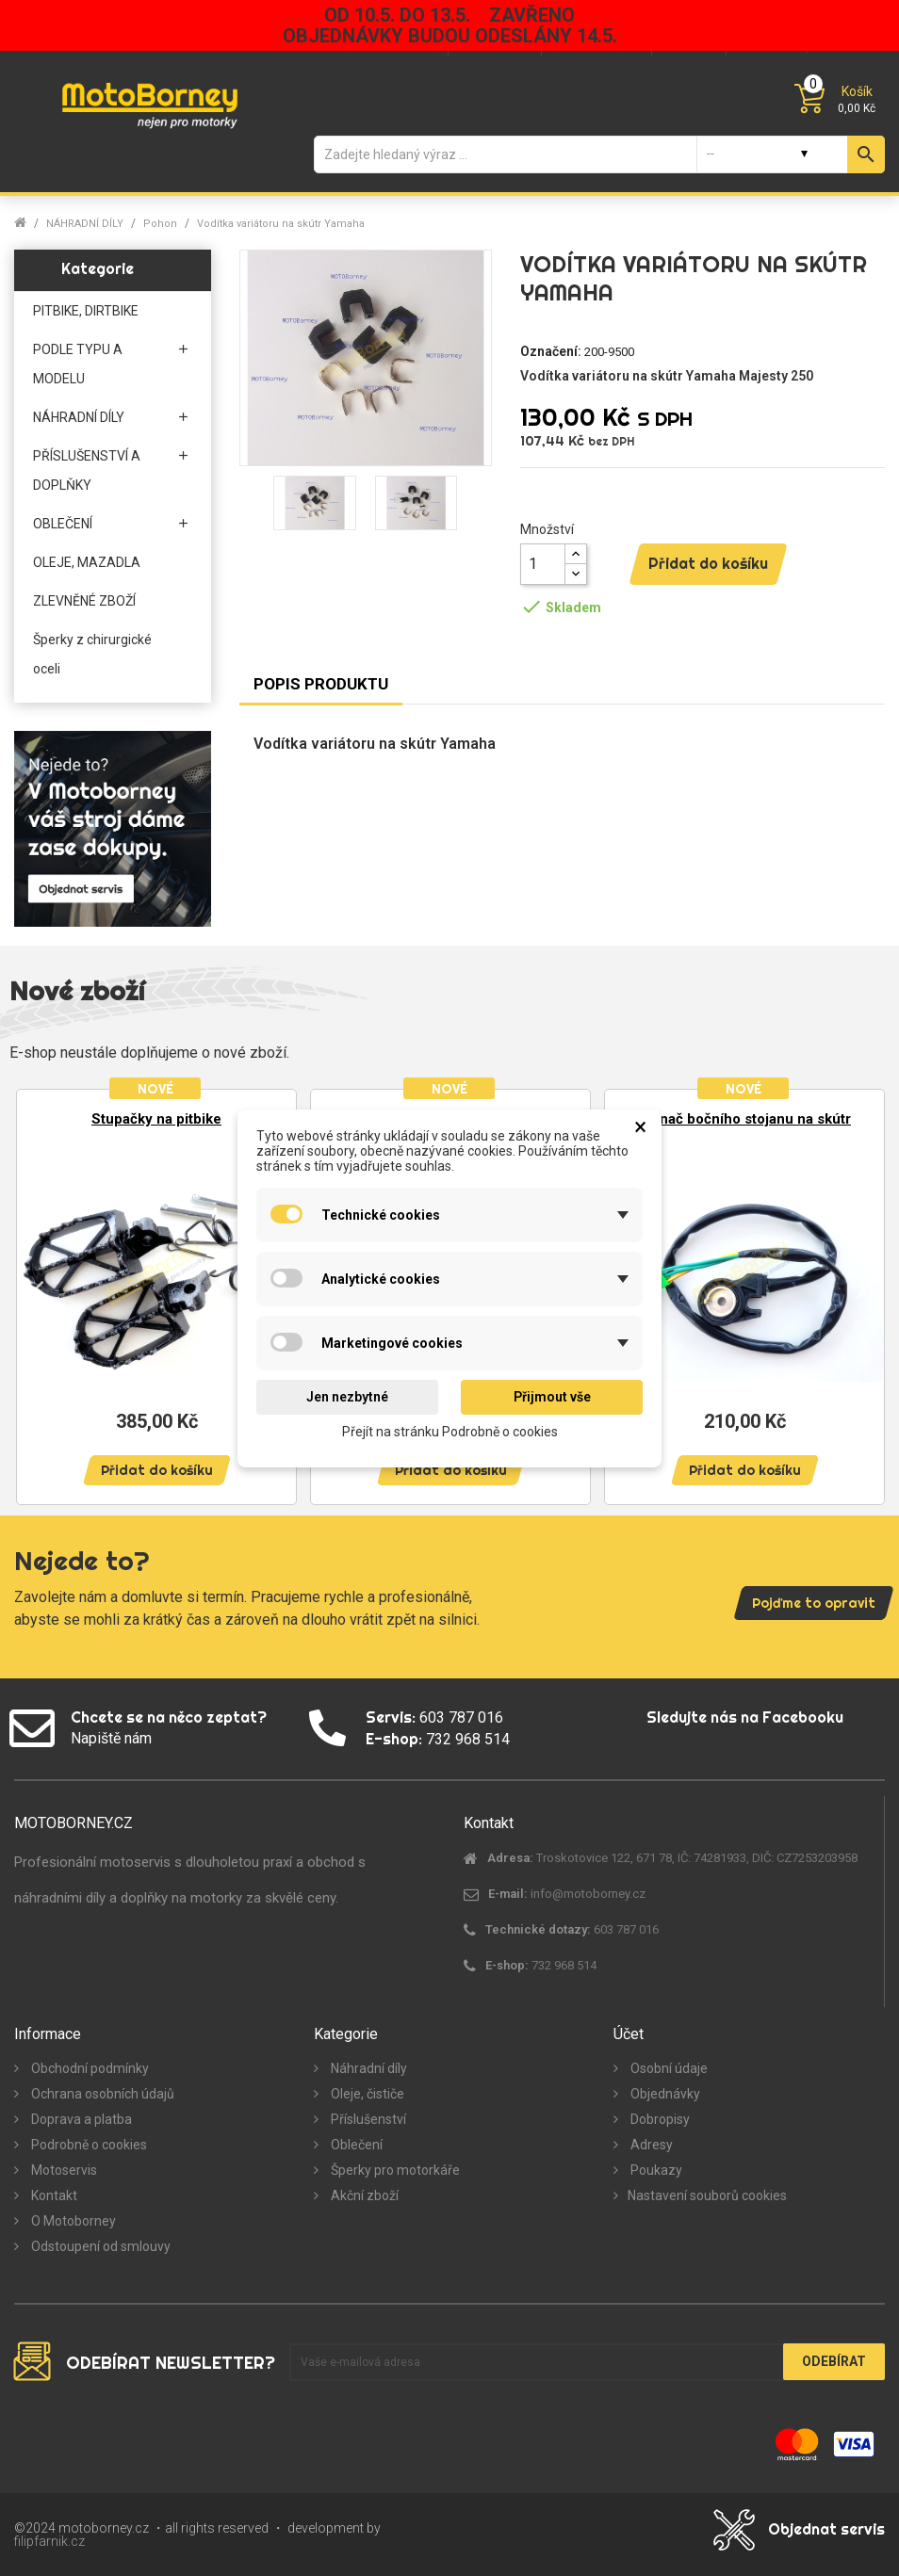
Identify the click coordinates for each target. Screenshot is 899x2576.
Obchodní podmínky (88, 2068)
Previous (37, 1288)
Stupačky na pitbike (156, 1118)
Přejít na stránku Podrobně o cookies (450, 1430)
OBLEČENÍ (62, 523)
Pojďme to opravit (813, 1603)
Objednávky (664, 2093)
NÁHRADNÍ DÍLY (78, 417)
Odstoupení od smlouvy (99, 2246)
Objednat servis (826, 2528)
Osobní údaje (668, 2068)
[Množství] (542, 564)
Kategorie (97, 268)
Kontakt (52, 2195)
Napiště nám (111, 1738)
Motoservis (62, 2170)
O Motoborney (72, 2220)
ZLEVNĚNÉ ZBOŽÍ (84, 600)
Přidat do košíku (708, 563)
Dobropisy (659, 2119)
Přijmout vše (552, 1396)
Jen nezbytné (347, 1396)
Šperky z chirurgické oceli (92, 654)
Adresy (650, 2144)
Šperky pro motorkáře (394, 2170)
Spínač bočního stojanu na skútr (744, 1118)
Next (861, 1288)
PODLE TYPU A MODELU (78, 364)
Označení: (550, 351)
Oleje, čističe (366, 2093)
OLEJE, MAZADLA (86, 562)
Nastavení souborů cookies (707, 2195)
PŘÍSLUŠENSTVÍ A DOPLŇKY (86, 470)
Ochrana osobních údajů (101, 2093)
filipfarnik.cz (49, 2541)
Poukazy (655, 2170)
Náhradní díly (367, 2068)
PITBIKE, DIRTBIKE (86, 310)
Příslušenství (367, 2119)
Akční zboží (363, 2195)
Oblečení (355, 2144)
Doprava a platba (80, 2119)
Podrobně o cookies (87, 2144)
